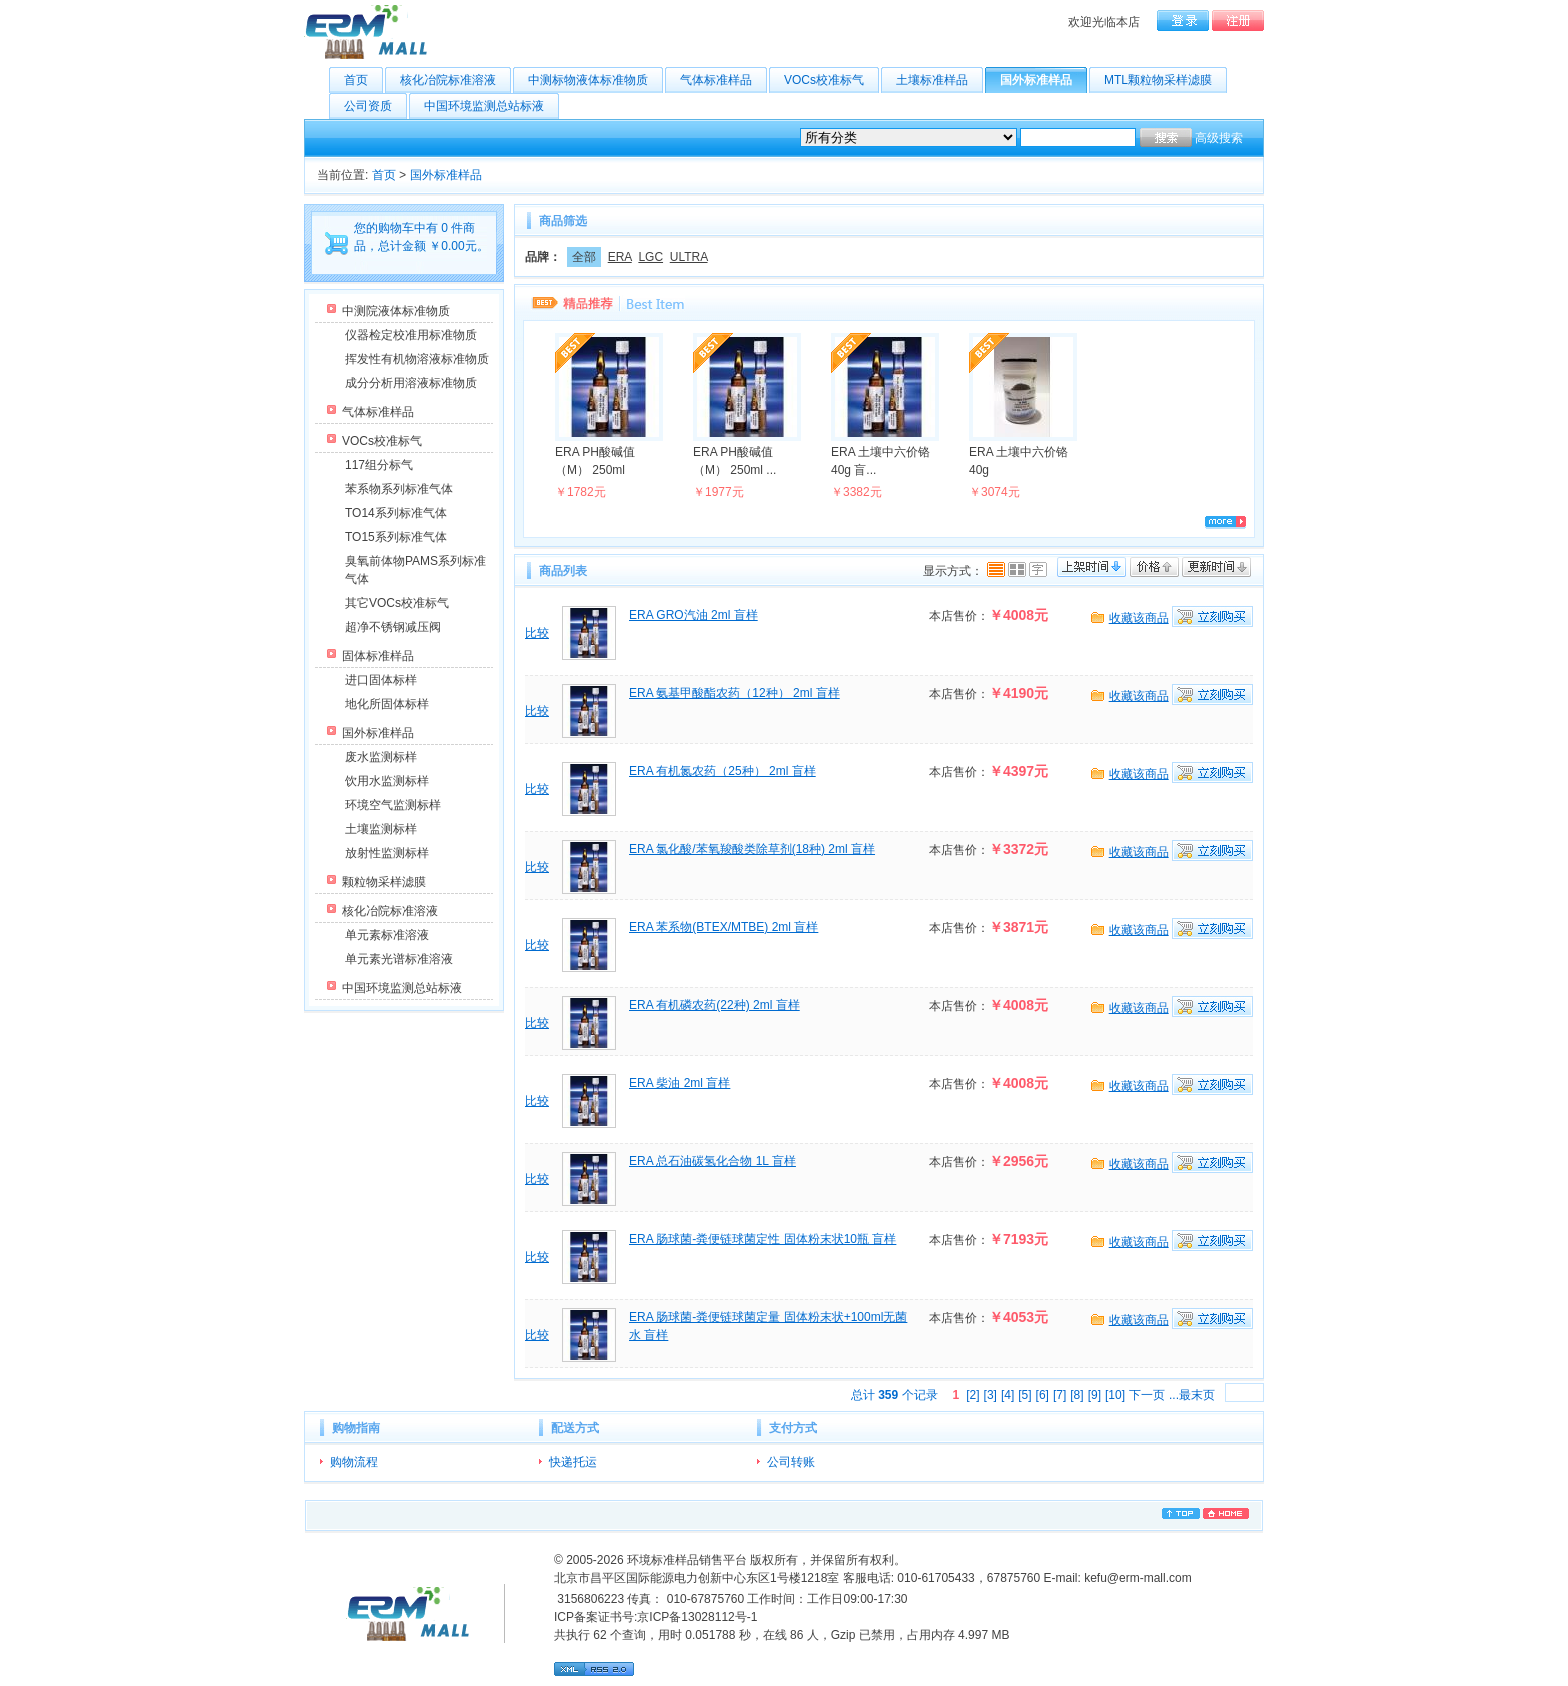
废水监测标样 (381, 757)
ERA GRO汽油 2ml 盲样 (693, 615)
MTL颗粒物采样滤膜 (1165, 80)
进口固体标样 (381, 680)
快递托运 (573, 1462)
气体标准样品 (723, 80)
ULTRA (689, 257)
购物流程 (354, 1462)
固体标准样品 (378, 656)
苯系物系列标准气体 (399, 489)
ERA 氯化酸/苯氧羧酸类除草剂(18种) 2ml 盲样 (752, 849)
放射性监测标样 (387, 853)
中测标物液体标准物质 (595, 80)
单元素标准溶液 (387, 935)
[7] (1059, 1395)
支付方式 (793, 1428)
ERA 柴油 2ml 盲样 (679, 1083)
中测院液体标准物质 (396, 311)
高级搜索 (1219, 138)
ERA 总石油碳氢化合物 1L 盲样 (712, 1161)
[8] (1076, 1395)
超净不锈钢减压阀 (393, 627)
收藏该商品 (1139, 618)
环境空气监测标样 (393, 805)
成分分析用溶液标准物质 (411, 383)
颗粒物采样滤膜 (384, 882)
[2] (972, 1395)
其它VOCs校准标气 (397, 603)
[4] (1007, 1395)
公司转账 (791, 1462)
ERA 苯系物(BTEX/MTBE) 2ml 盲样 (723, 927)
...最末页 (1192, 1395)
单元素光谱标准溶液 (399, 959)
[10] (1115, 1395)
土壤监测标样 (381, 829)
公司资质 (375, 106)
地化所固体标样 (387, 704)
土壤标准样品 (939, 80)
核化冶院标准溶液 (455, 80)
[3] (990, 1395)
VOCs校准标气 (831, 80)
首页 (363, 80)
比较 (537, 633)
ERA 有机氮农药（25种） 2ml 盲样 (722, 771)
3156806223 (589, 1599)
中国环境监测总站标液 (491, 106)
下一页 (1147, 1395)
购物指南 (356, 1428)
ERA (620, 257)
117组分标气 (379, 465)
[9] (1094, 1395)
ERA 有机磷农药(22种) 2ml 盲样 (714, 1005)
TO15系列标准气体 (396, 537)
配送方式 (575, 1428)
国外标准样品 (1043, 80)
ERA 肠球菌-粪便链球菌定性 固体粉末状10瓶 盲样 (762, 1239)
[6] (1042, 1395)
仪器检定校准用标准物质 (411, 335)
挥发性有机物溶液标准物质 (417, 359)
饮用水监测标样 (387, 781)
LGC (650, 257)
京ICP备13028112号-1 (697, 1617)
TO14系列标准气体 (396, 513)
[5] (1024, 1395)
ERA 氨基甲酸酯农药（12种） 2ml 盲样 (734, 693)
